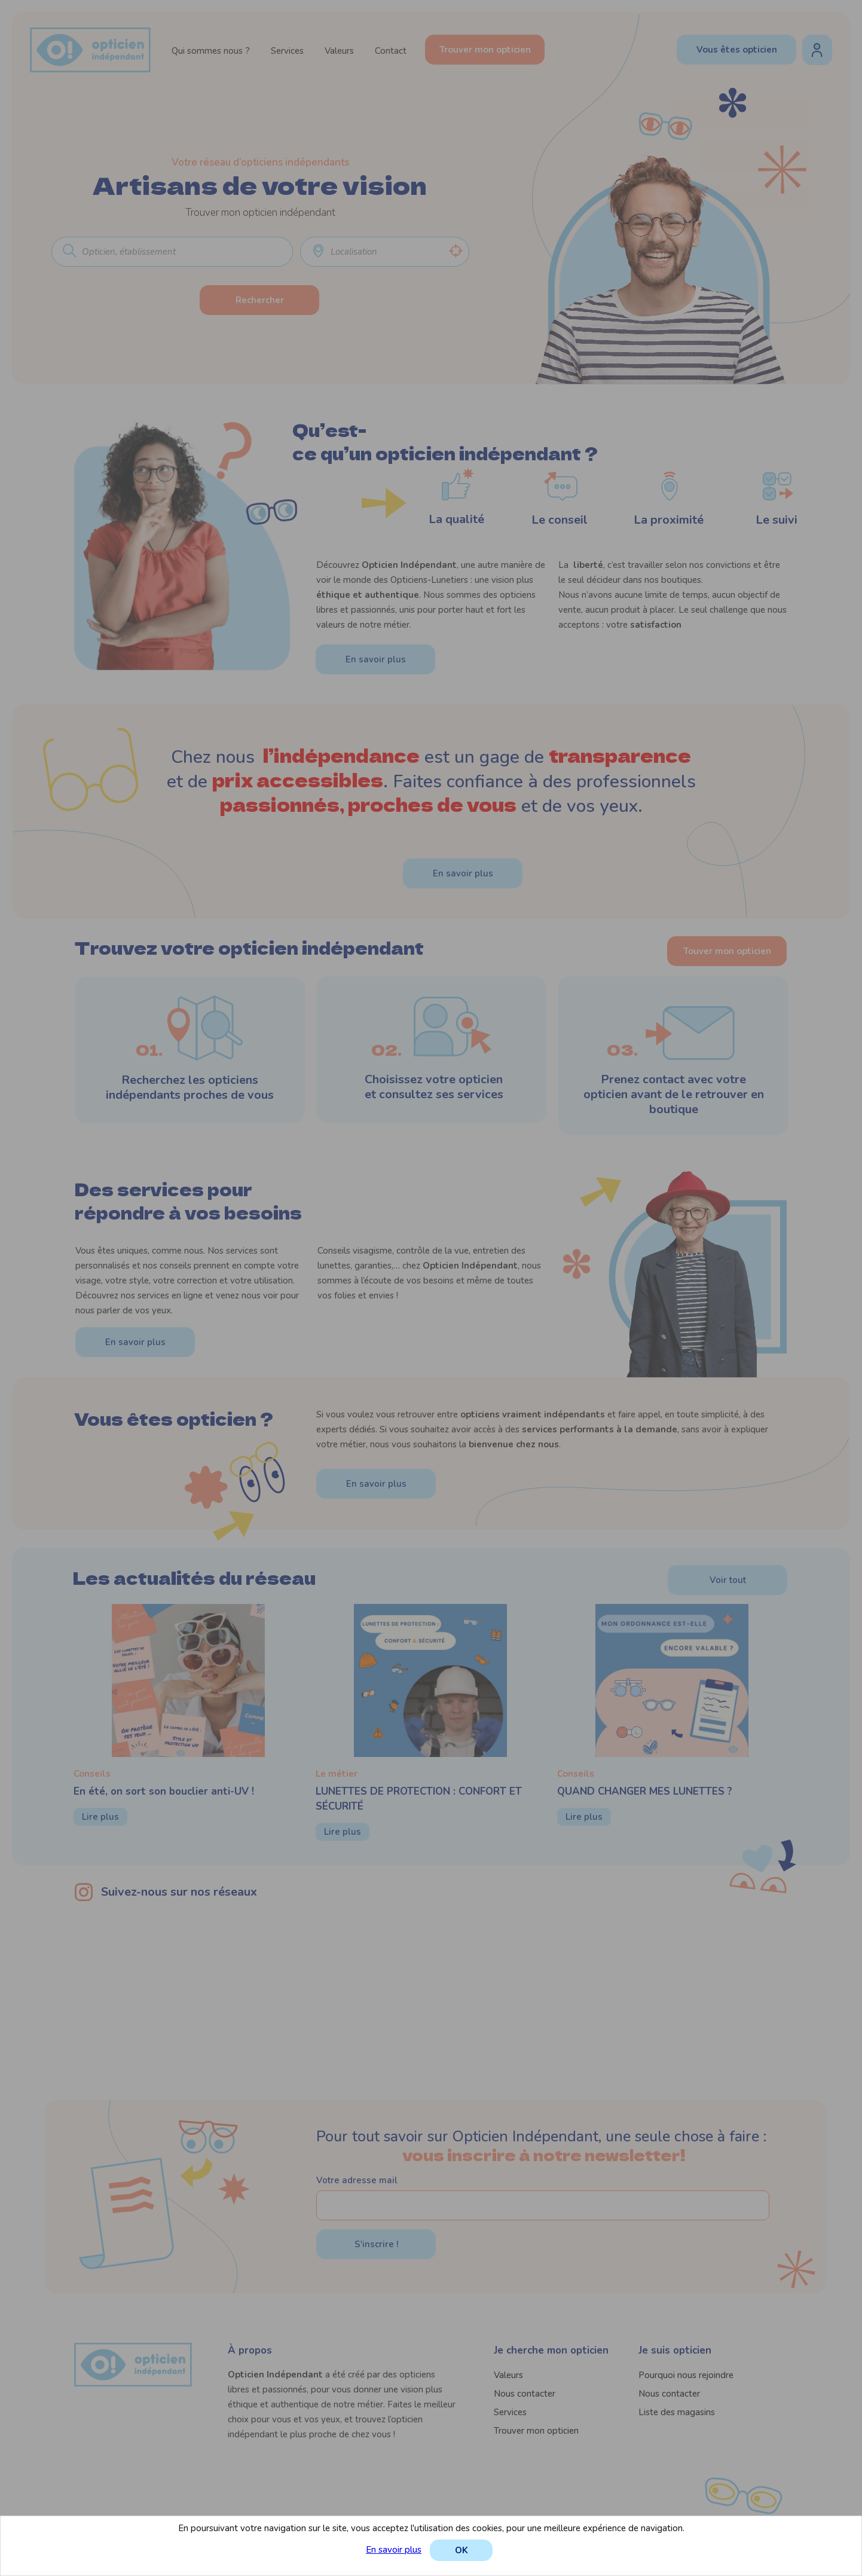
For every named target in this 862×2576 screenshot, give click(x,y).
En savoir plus (393, 2550)
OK (461, 2550)
